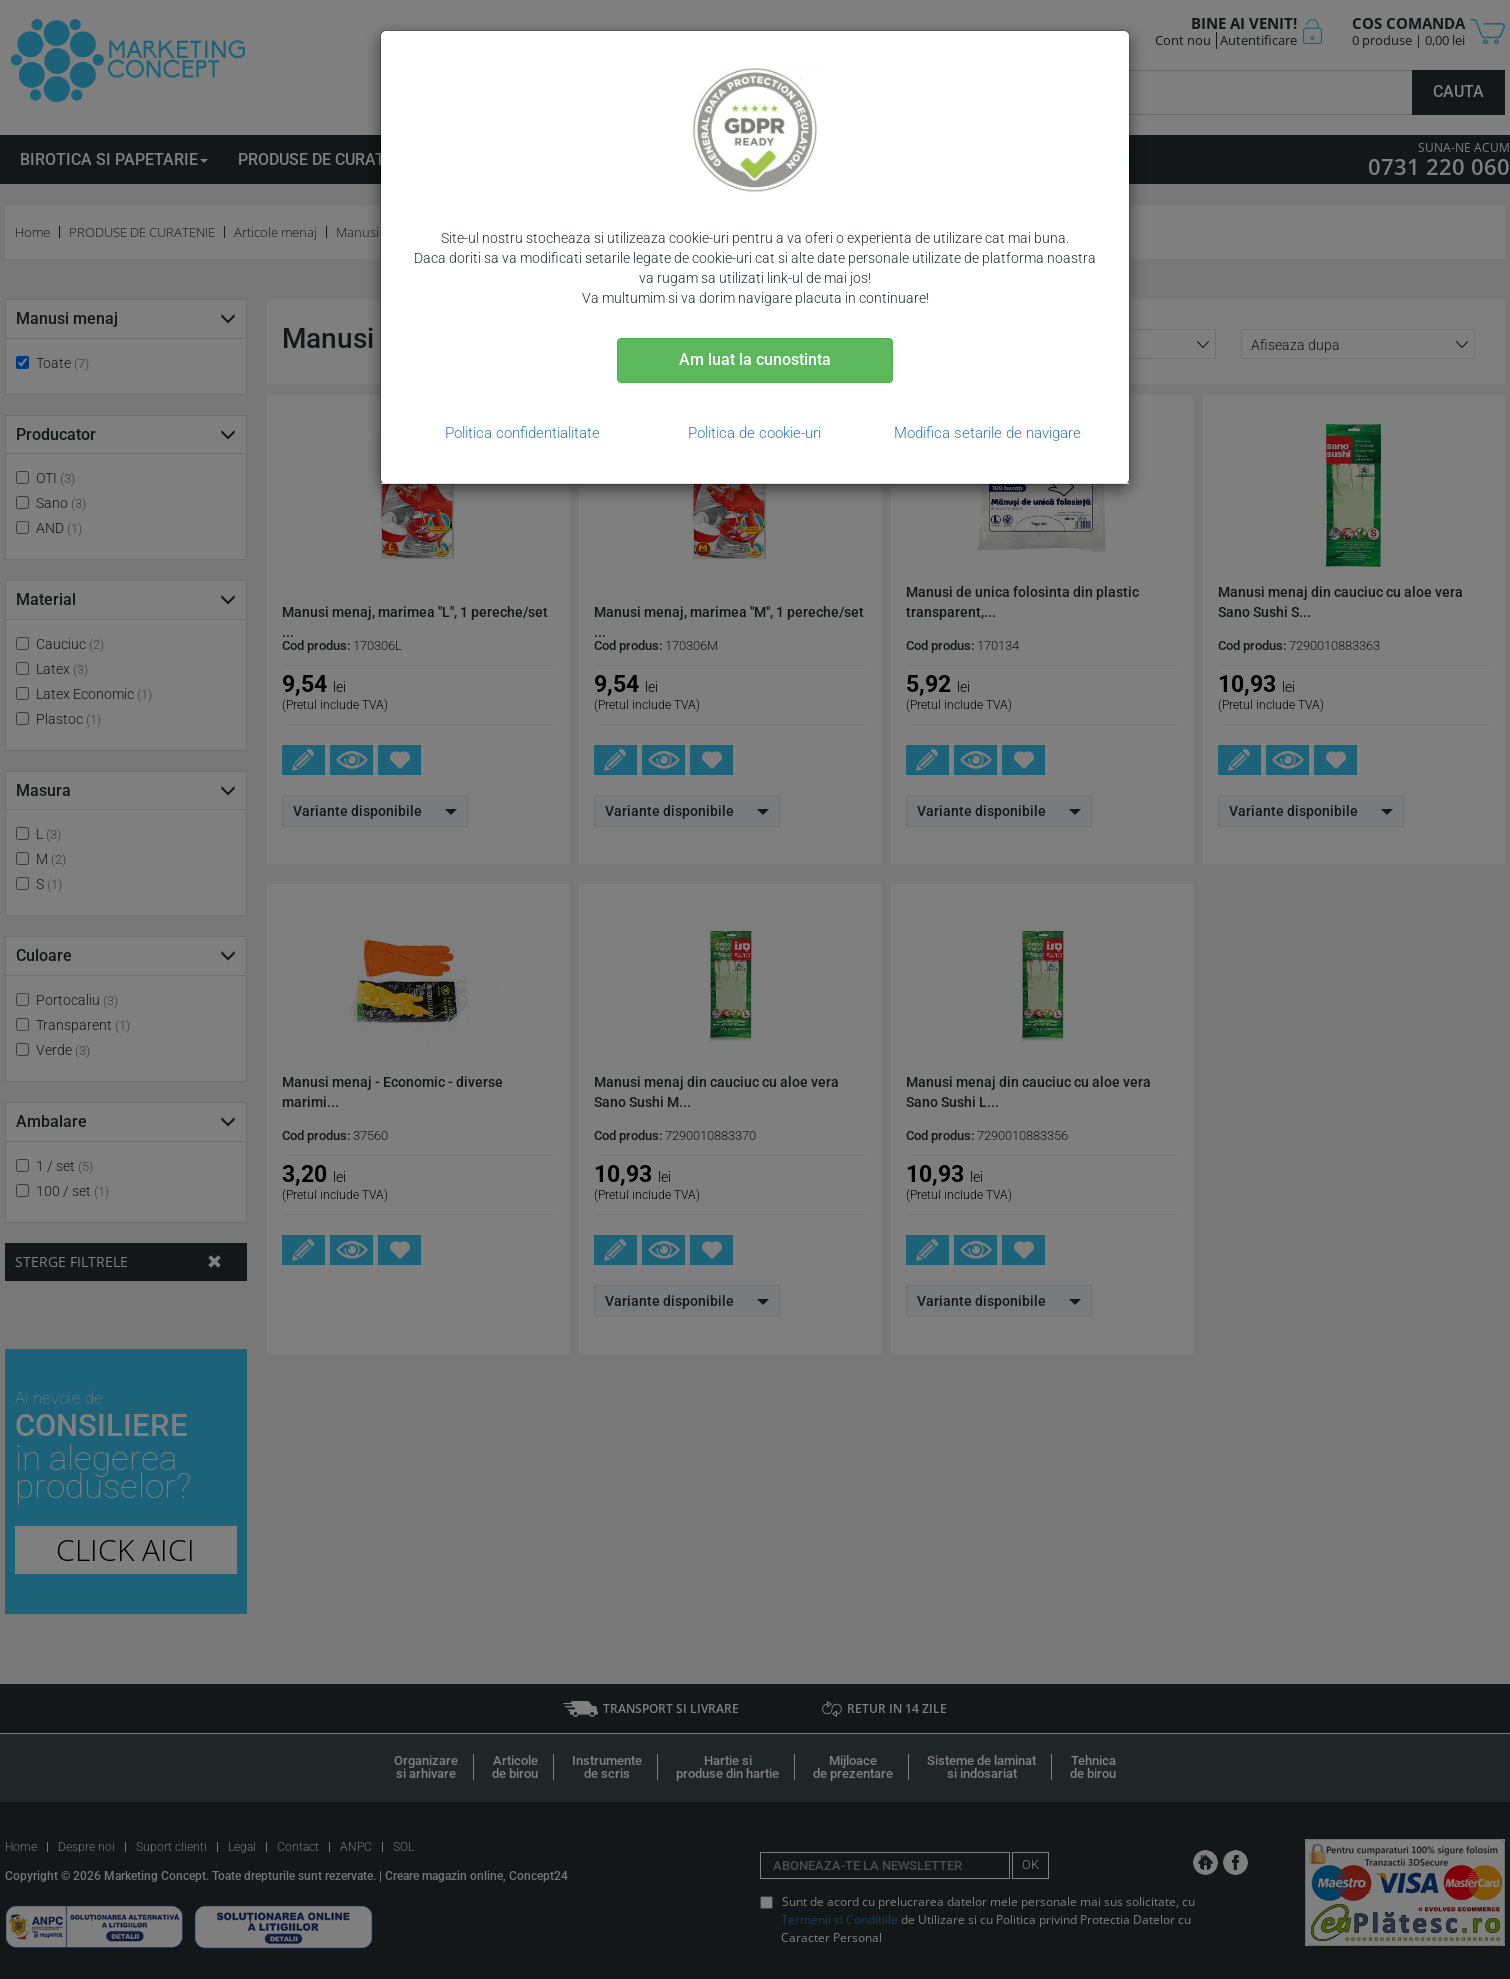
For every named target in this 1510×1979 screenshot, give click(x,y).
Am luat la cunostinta (755, 359)
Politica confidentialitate (522, 433)
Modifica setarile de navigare (987, 433)
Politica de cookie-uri (754, 433)
